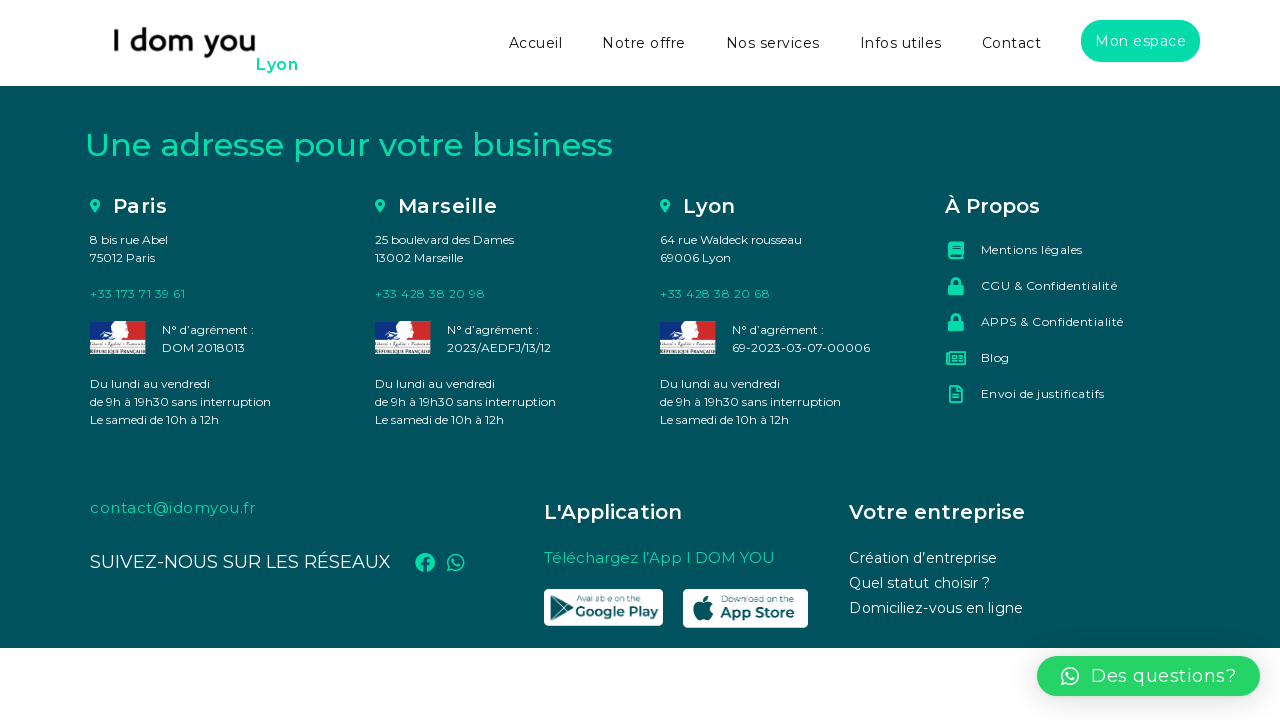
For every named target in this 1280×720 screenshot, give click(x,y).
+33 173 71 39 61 (137, 293)
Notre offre (644, 43)
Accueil (536, 43)
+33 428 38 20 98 (430, 293)
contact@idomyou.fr (172, 507)
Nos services (773, 43)
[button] (1149, 676)
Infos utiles (901, 43)
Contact (1012, 43)
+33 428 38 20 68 (715, 293)
